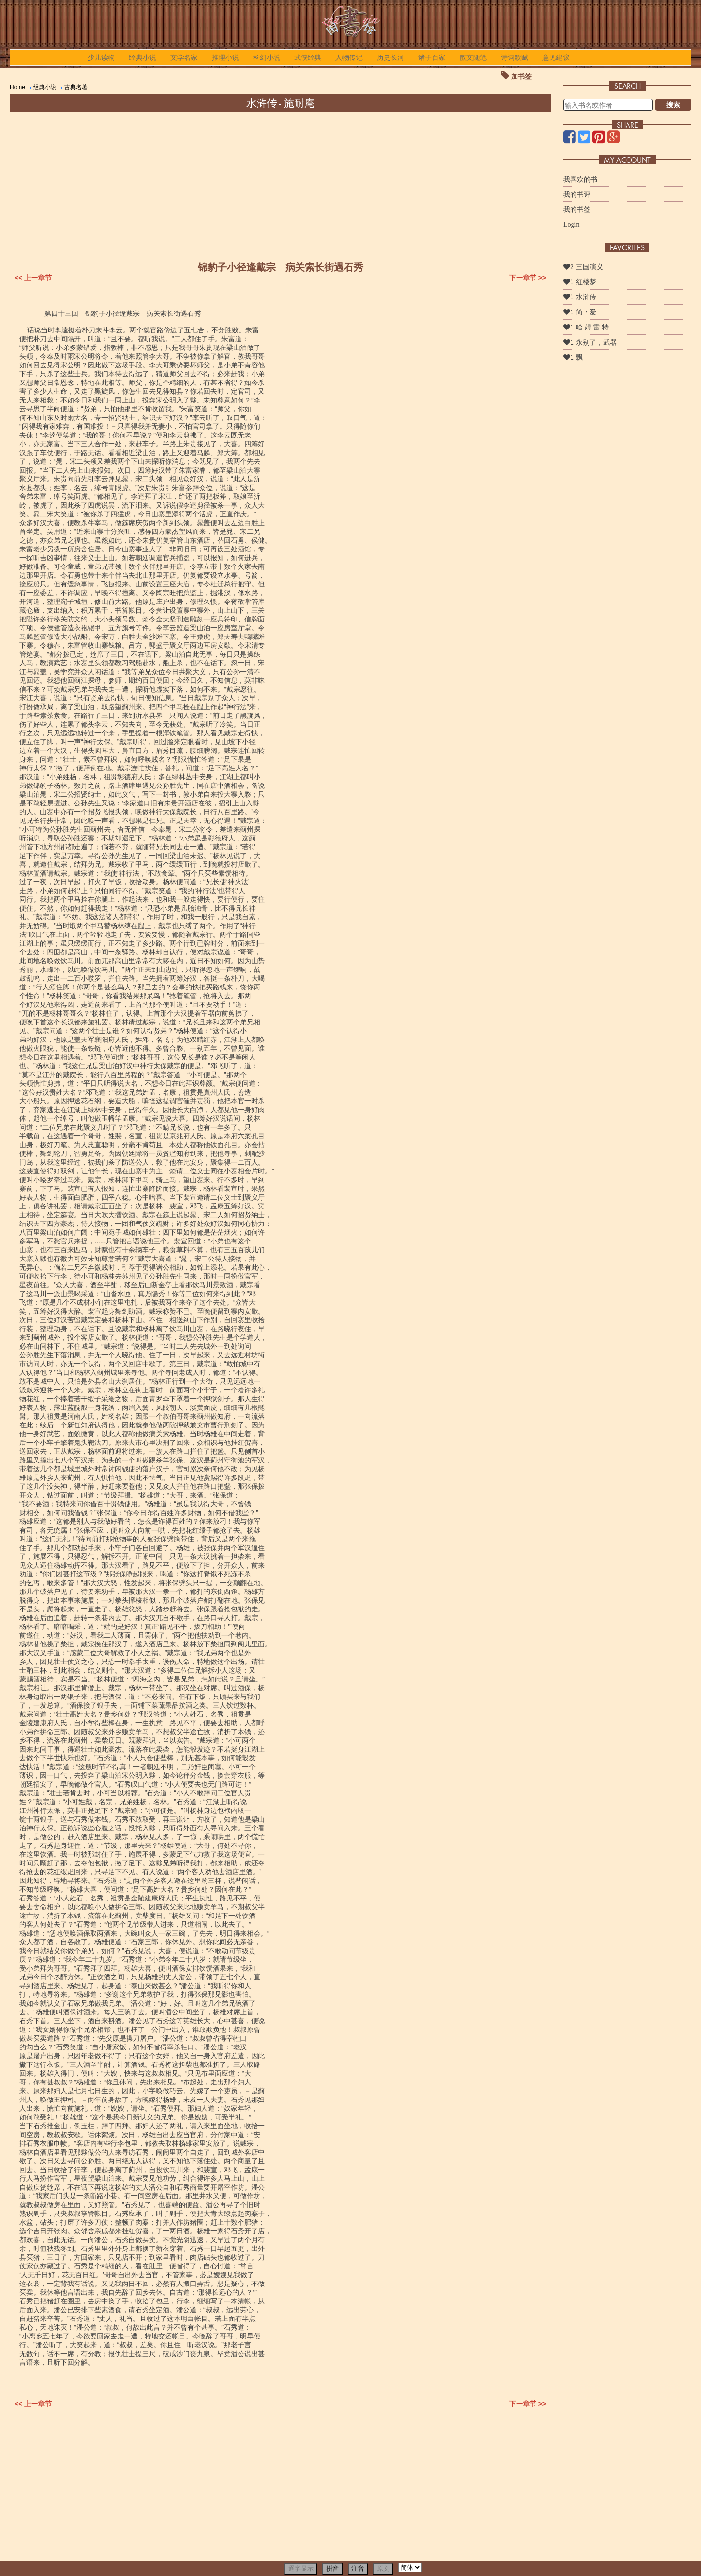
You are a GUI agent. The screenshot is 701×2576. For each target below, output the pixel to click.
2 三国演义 (583, 267)
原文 (383, 2568)
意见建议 (556, 57)
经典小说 (142, 57)
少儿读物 (101, 57)
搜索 (673, 105)
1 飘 (573, 357)
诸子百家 (431, 57)
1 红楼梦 (579, 282)
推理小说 (225, 57)
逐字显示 (301, 2568)
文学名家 (184, 57)
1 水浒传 (579, 297)
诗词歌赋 (514, 57)
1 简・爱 (579, 312)
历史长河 (390, 57)
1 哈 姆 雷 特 (586, 327)
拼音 (332, 2568)
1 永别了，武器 (590, 342)
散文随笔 (473, 57)
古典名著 (76, 87)
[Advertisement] (280, 185)
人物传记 (349, 57)
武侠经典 (307, 57)
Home (17, 87)
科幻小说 (266, 57)
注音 (357, 2568)
